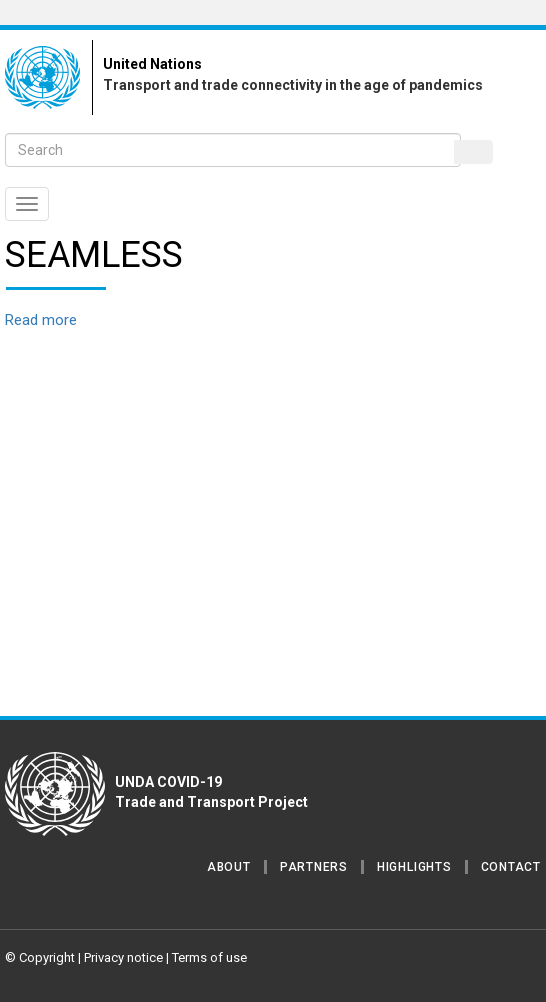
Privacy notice (123, 957)
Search (474, 152)
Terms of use (209, 957)
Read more (41, 320)
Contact (511, 867)
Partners (314, 867)
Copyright (47, 957)
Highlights (414, 867)
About (229, 867)
